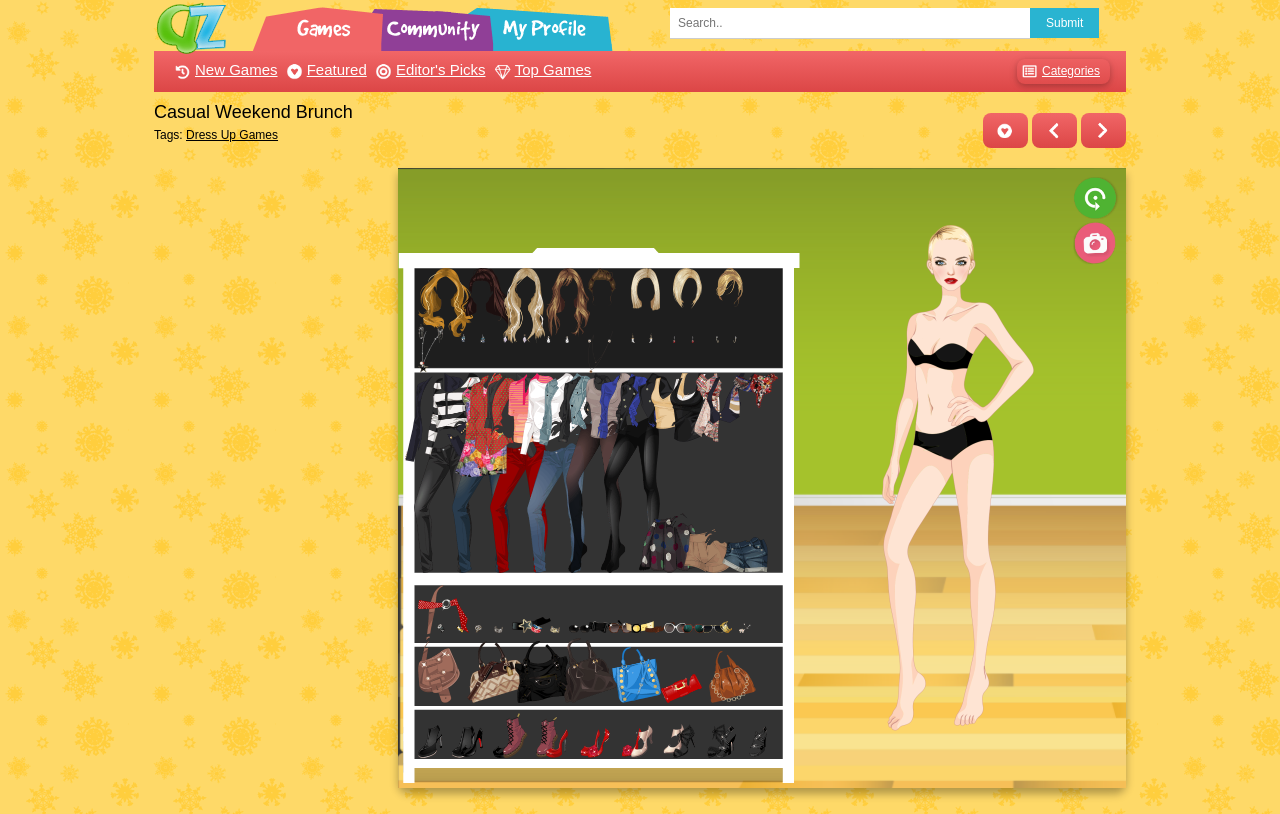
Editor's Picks (428, 69)
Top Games (541, 69)
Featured (324, 69)
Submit (1064, 23)
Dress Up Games (232, 135)
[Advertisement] (270, 468)
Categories (1058, 71)
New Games (224, 69)
